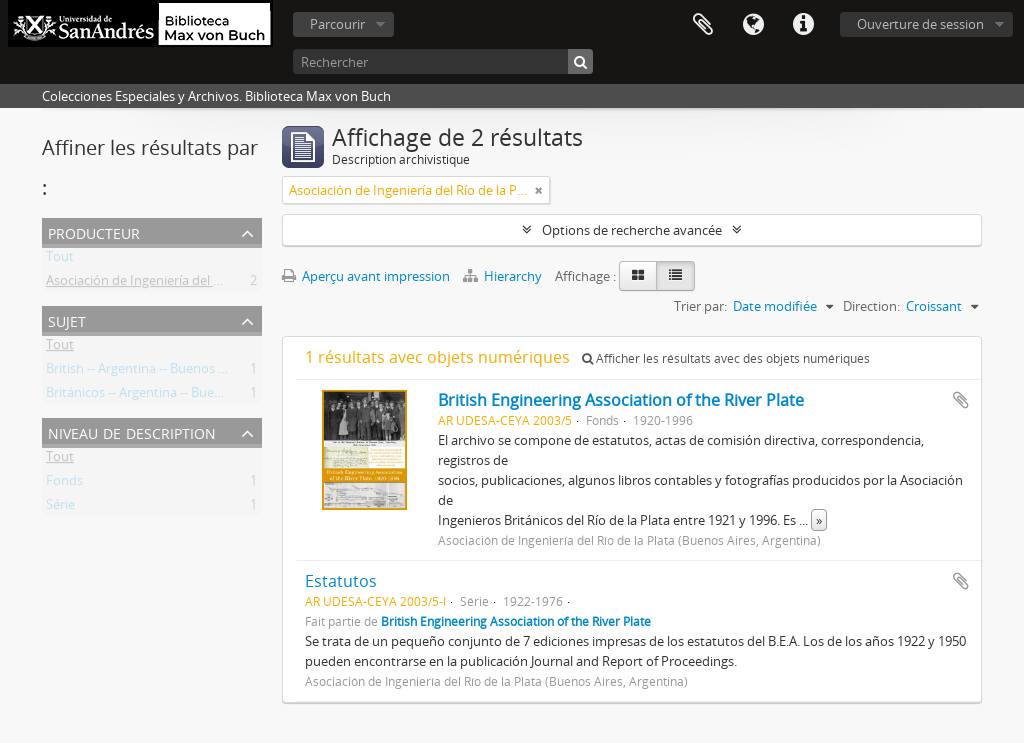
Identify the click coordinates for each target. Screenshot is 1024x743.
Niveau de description (132, 431)
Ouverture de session (920, 24)
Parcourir (337, 24)
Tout (60, 260)
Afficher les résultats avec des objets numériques (726, 358)
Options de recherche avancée (632, 230)
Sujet (67, 319)
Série (60, 508)
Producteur (94, 231)
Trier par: (700, 306)
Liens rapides (803, 25)
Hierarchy (504, 276)
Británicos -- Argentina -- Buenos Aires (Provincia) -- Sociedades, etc (242, 396)
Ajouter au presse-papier (961, 400)
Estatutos (341, 581)
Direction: (871, 306)
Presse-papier (703, 25)
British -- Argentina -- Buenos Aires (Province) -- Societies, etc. (224, 372)
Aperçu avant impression (366, 276)
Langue (753, 25)
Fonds (64, 484)
